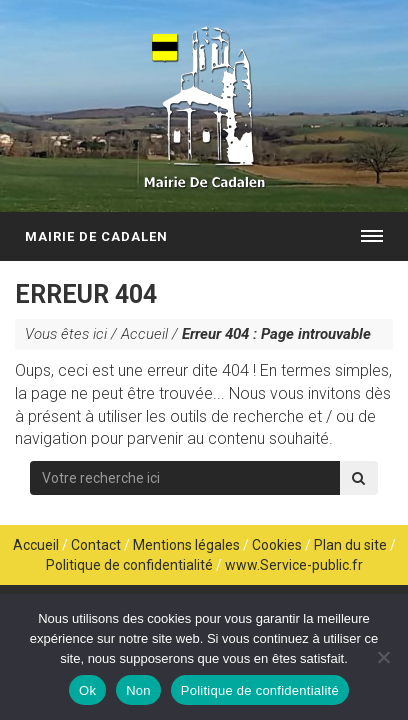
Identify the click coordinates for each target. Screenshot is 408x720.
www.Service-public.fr (294, 565)
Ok (87, 690)
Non (138, 690)
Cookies (277, 545)
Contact (96, 545)
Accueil (144, 334)
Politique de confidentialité (129, 565)
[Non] (383, 657)
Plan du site (350, 545)
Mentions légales (186, 545)
